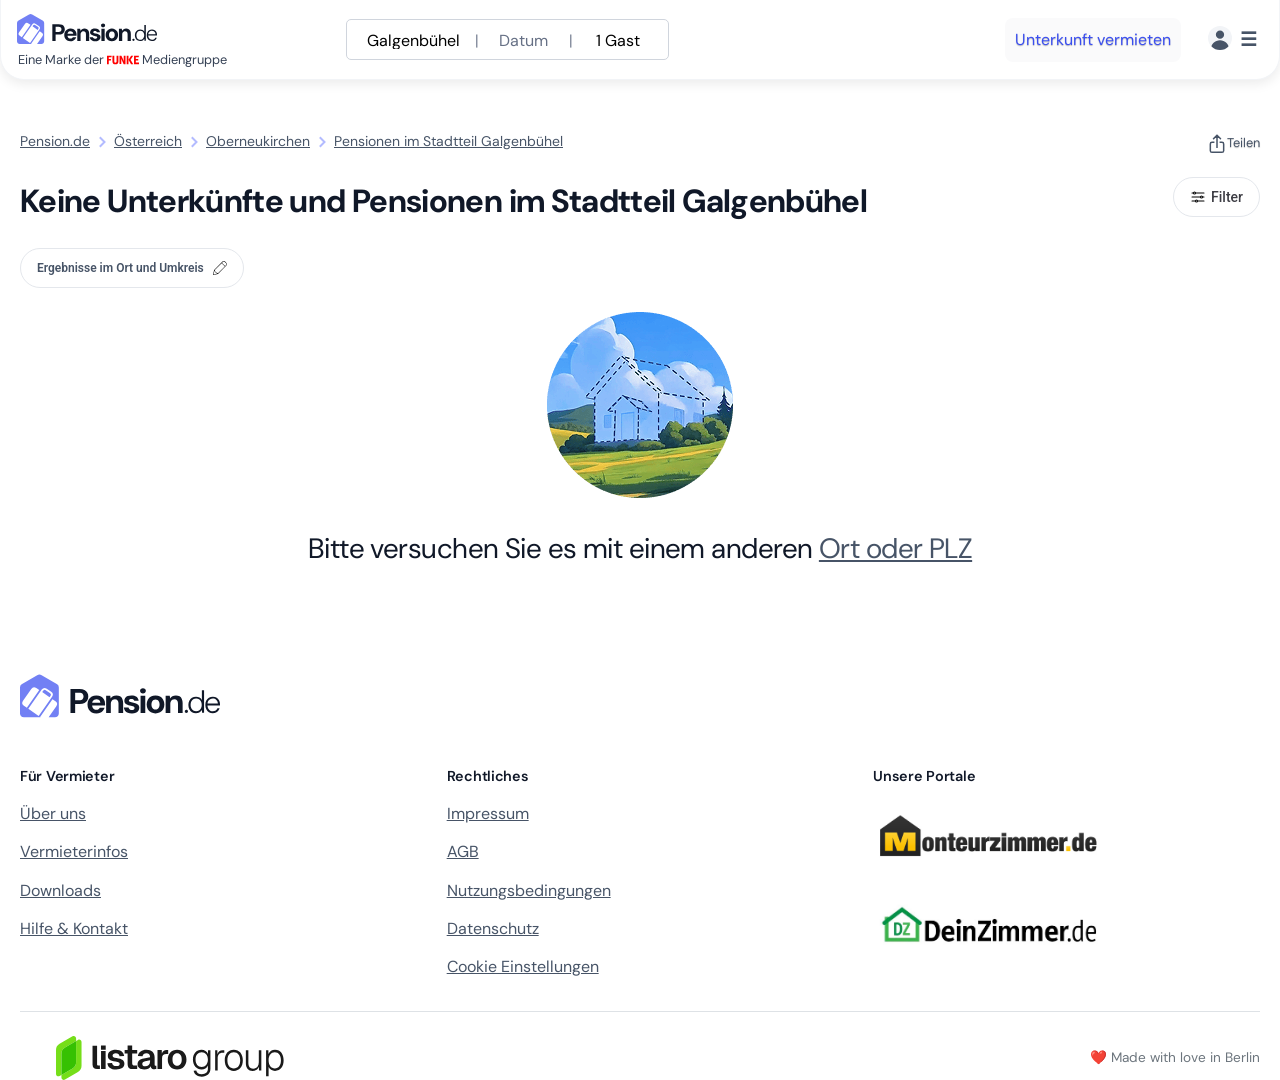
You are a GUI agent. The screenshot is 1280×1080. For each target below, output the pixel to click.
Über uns (53, 813)
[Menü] (1232, 39)
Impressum (488, 813)
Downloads (60, 890)
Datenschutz (493, 928)
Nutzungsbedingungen (529, 890)
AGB (463, 851)
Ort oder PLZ (895, 548)
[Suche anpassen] (507, 39)
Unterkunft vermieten (1093, 39)
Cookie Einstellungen (523, 966)
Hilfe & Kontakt (74, 928)
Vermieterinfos (74, 851)
